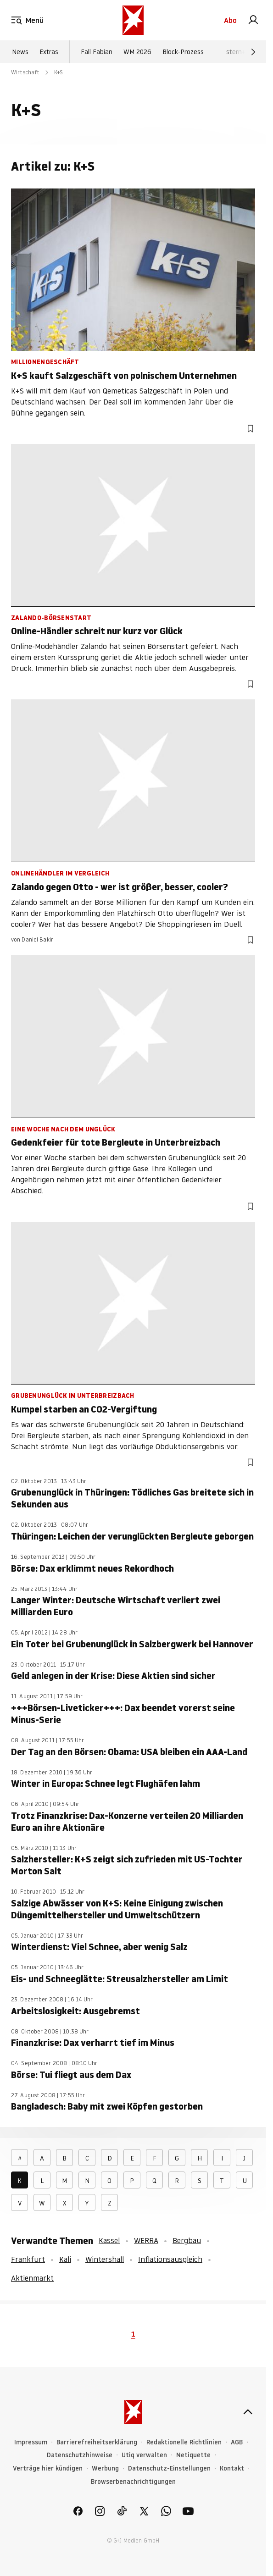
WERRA (146, 2240)
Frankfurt (28, 2259)
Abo (230, 20)
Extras (48, 52)
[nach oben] (247, 2411)
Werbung (105, 2468)
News (20, 52)
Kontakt (232, 2468)
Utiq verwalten (144, 2455)
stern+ (235, 52)
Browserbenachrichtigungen (133, 2482)
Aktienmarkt (32, 2277)
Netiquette (193, 2455)
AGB (237, 2442)
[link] (253, 20)
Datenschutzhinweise (79, 2455)
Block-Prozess (183, 52)
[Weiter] (253, 51)
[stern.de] (133, 20)
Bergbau (187, 2240)
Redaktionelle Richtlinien (184, 2442)
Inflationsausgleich (170, 2259)
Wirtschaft (25, 72)
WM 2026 (137, 52)
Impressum (30, 2442)
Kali (65, 2259)
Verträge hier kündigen (48, 2468)
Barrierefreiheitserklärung (96, 2442)
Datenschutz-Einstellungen (169, 2468)
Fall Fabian (96, 52)
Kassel (109, 2240)
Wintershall (104, 2259)
